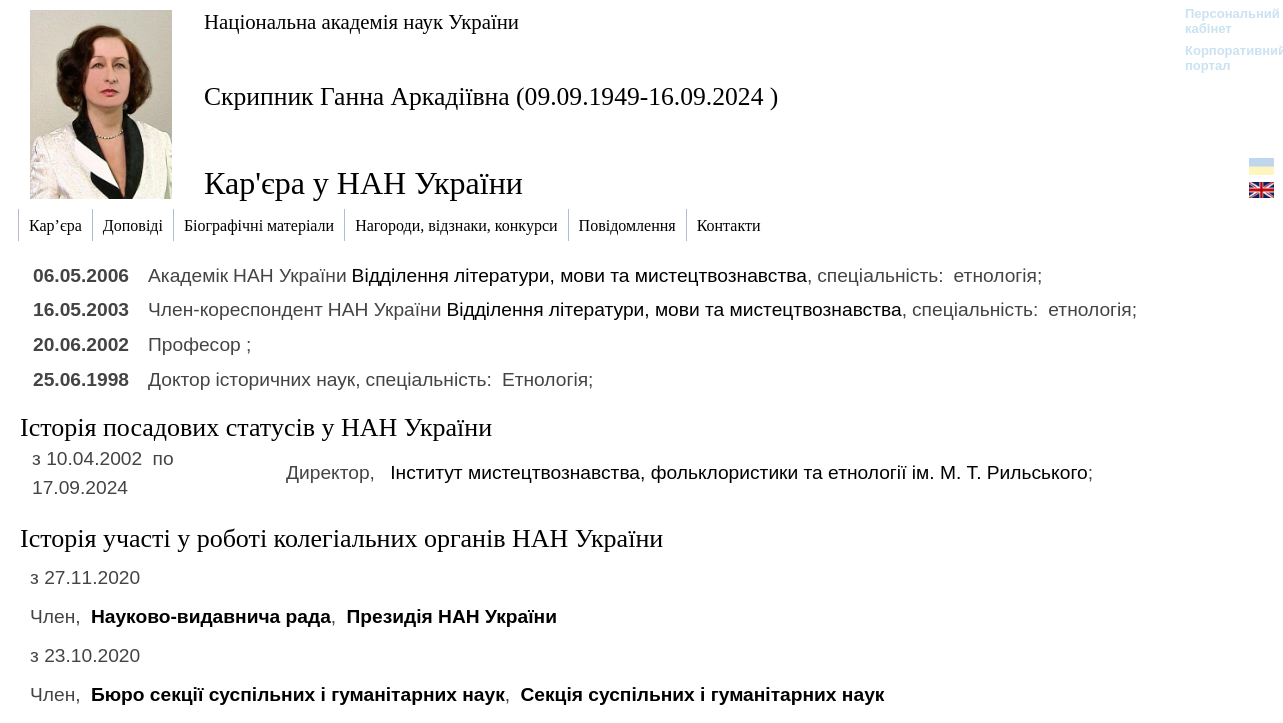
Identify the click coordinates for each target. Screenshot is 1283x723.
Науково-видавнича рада (211, 616)
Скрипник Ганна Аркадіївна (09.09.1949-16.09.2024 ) (491, 96)
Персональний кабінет (1222, 21)
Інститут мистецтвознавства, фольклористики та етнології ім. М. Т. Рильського (738, 472)
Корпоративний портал (1222, 58)
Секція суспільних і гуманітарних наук (702, 694)
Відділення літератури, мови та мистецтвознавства (579, 275)
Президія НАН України (452, 616)
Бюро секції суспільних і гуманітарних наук (298, 694)
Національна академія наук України (361, 21)
